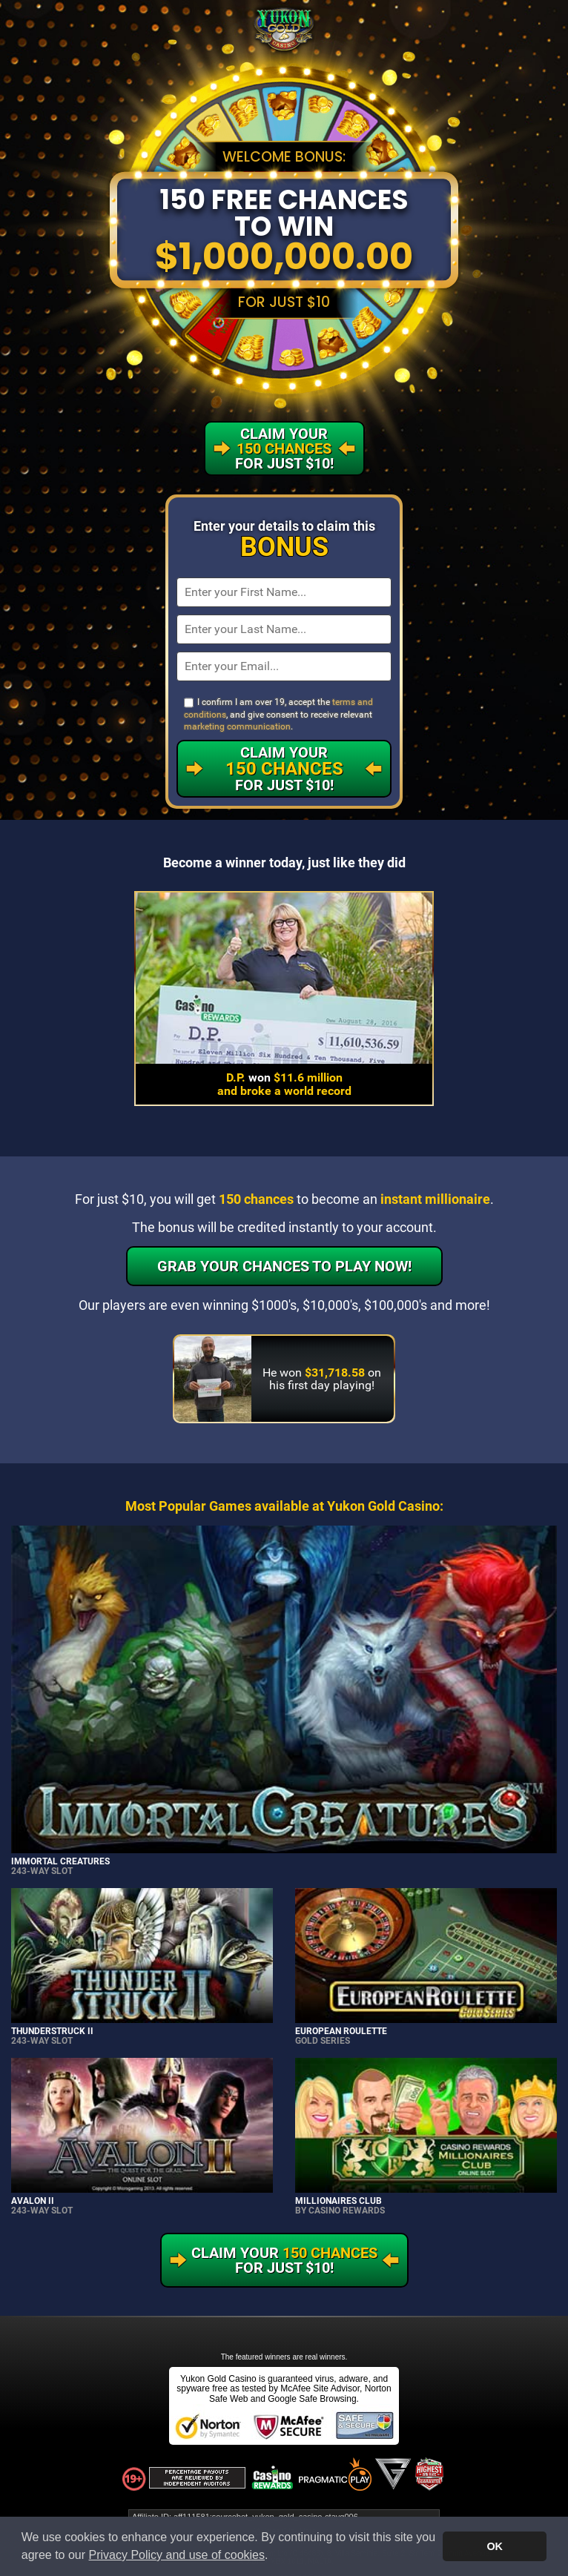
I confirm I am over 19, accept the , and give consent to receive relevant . (278, 714)
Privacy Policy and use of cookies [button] (177, 2555)
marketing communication (237, 726)
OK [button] (494, 2546)
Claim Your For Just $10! (284, 769)
